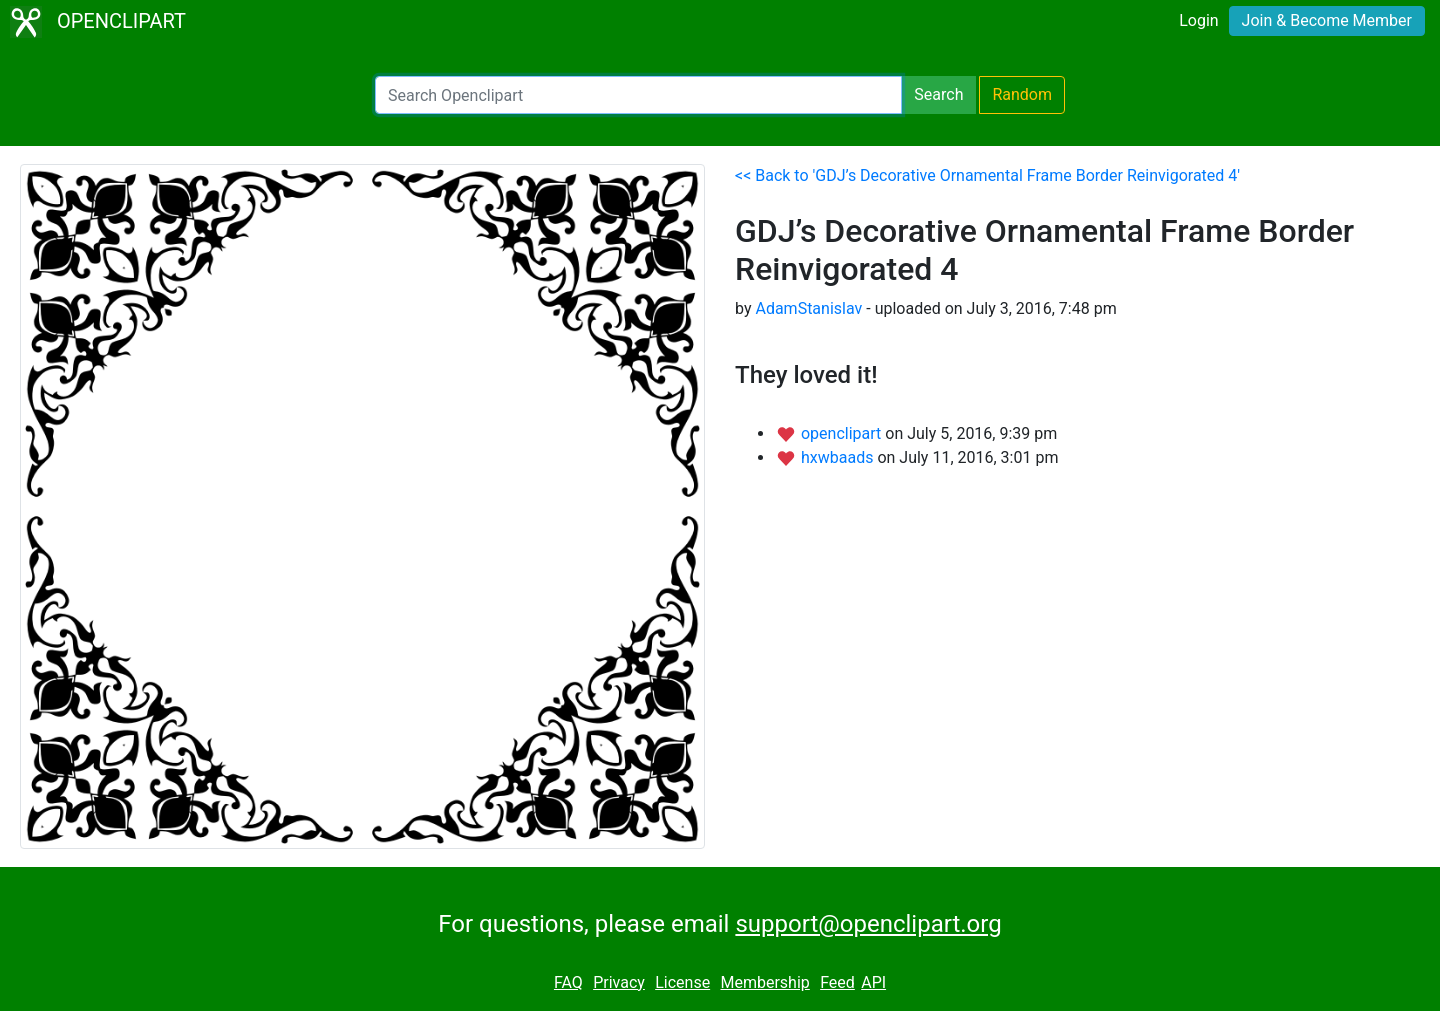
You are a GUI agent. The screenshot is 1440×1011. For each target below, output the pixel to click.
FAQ (568, 982)
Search (938, 94)
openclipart (843, 433)
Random (1022, 94)
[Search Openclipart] (638, 95)
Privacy (619, 982)
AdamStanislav (808, 308)
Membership (764, 982)
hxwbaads (839, 457)
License (682, 982)
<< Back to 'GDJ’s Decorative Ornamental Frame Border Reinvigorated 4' (987, 175)
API (873, 982)
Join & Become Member (1327, 20)
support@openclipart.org (868, 924)
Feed (837, 982)
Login (1198, 20)
